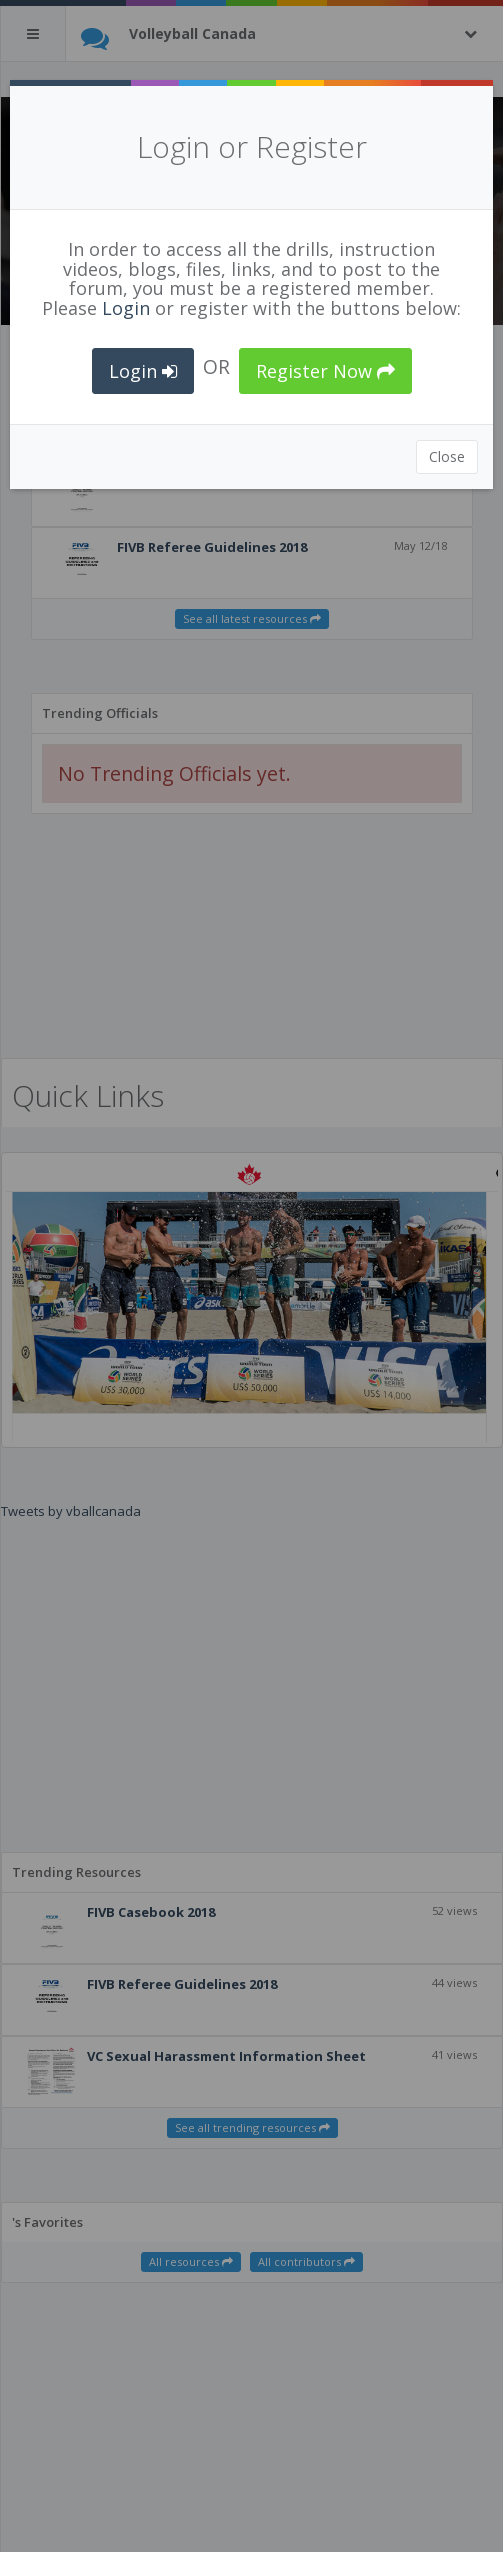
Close (447, 456)
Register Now (325, 371)
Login (126, 308)
